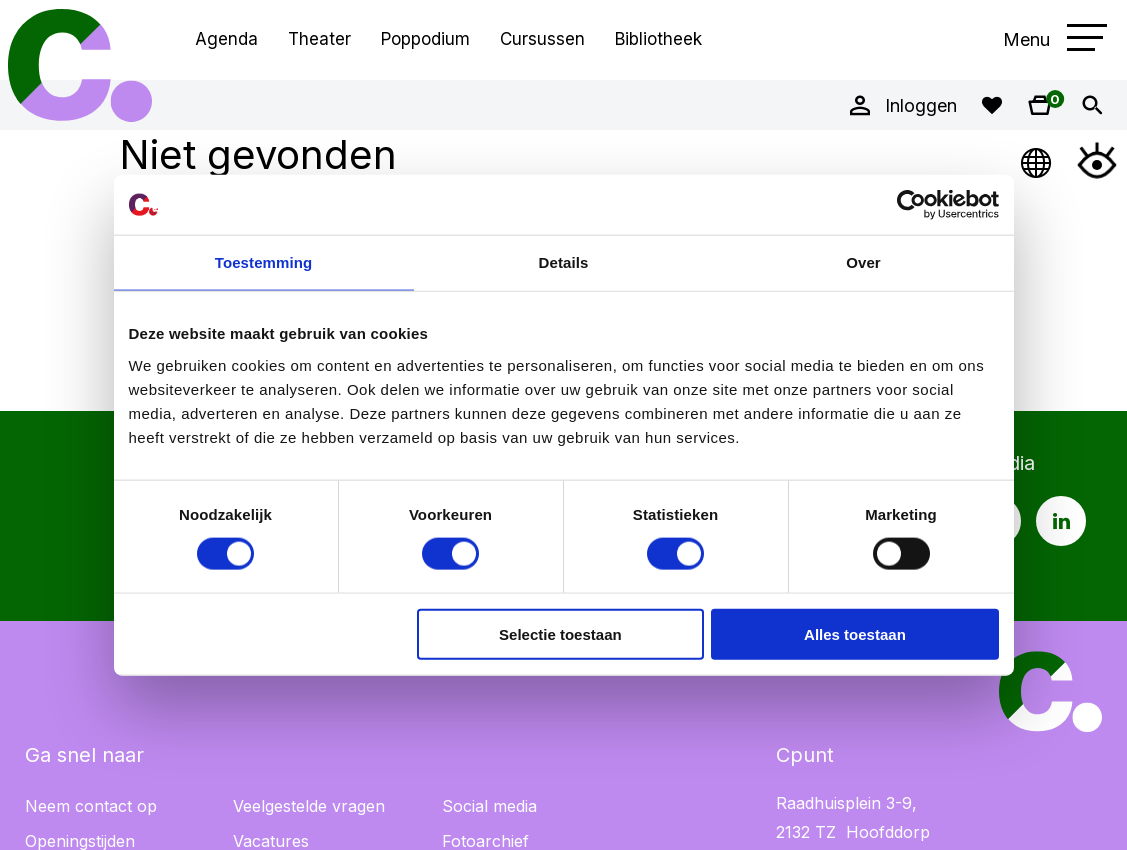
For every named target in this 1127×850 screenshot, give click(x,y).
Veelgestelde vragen (309, 806)
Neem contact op (91, 806)
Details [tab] (564, 262)
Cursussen (542, 39)
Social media (489, 806)
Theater (319, 39)
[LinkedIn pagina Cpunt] (1061, 521)
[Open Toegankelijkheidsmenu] (1097, 160)
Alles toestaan (855, 633)
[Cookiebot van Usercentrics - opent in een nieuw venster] (911, 205)
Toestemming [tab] (264, 262)
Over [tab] (863, 262)
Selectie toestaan (560, 633)
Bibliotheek (658, 39)
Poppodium (425, 39)
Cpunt (80, 65)
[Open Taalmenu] (1037, 160)
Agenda (226, 39)
